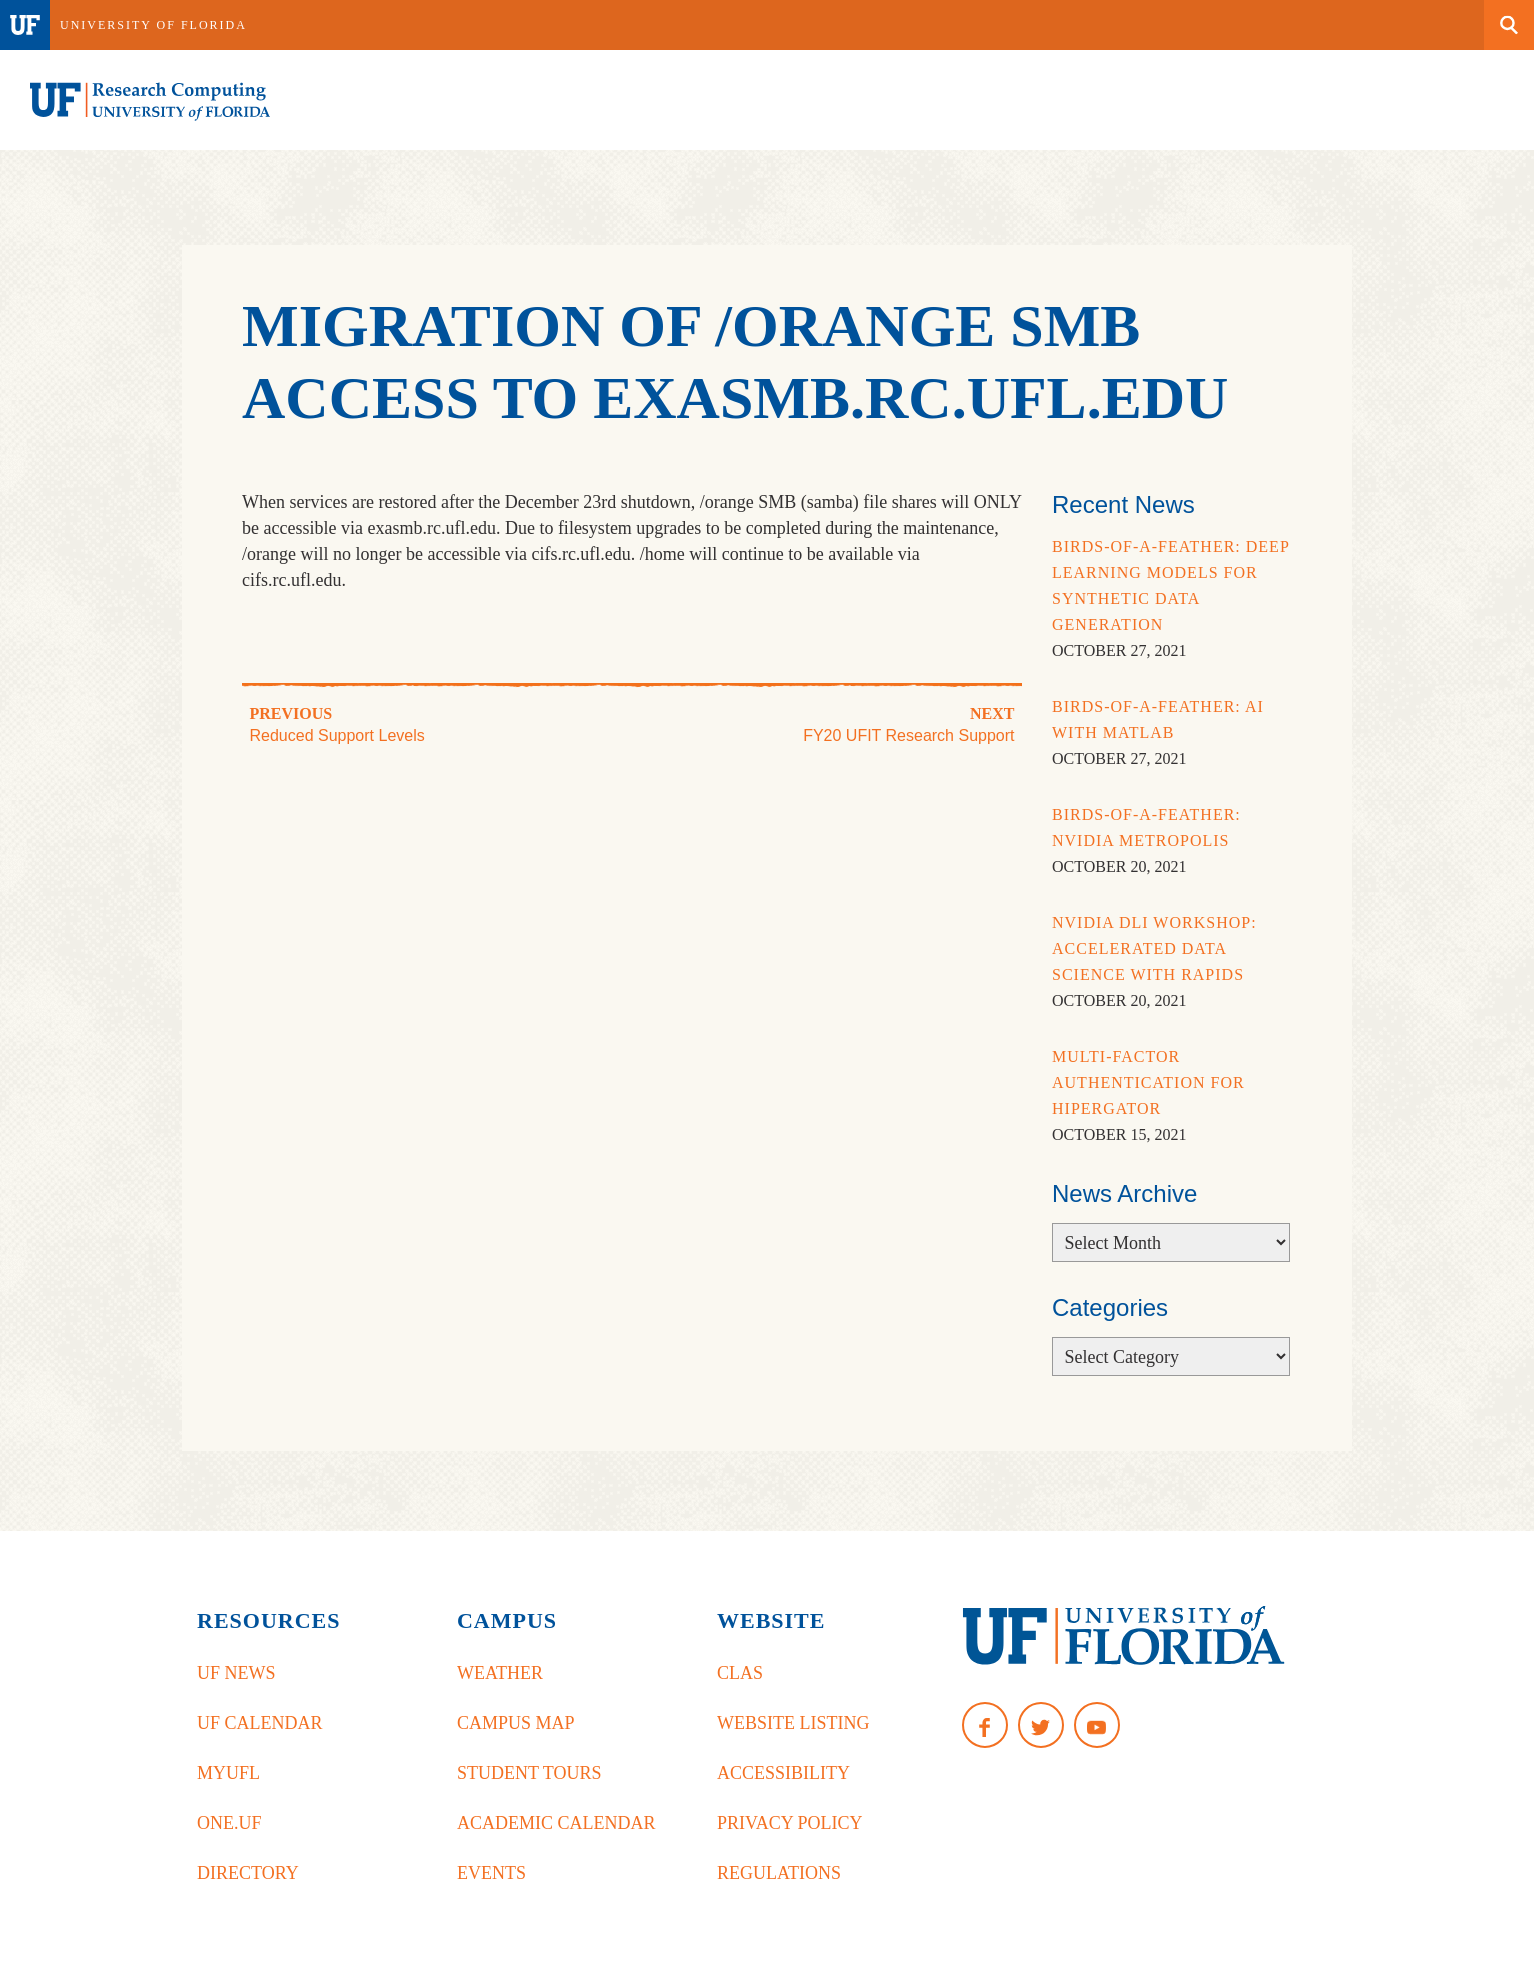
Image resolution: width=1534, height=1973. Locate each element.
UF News (236, 1673)
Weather (500, 1673)
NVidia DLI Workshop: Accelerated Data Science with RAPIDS (1154, 948)
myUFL (228, 1773)
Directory (248, 1873)
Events (491, 1873)
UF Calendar (260, 1723)
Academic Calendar (556, 1823)
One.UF (229, 1823)
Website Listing (793, 1723)
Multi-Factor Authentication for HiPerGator (1148, 1082)
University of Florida (153, 25)
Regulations (779, 1873)
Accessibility (783, 1773)
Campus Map (516, 1723)
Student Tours (529, 1773)
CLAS (740, 1673)
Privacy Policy (790, 1823)
